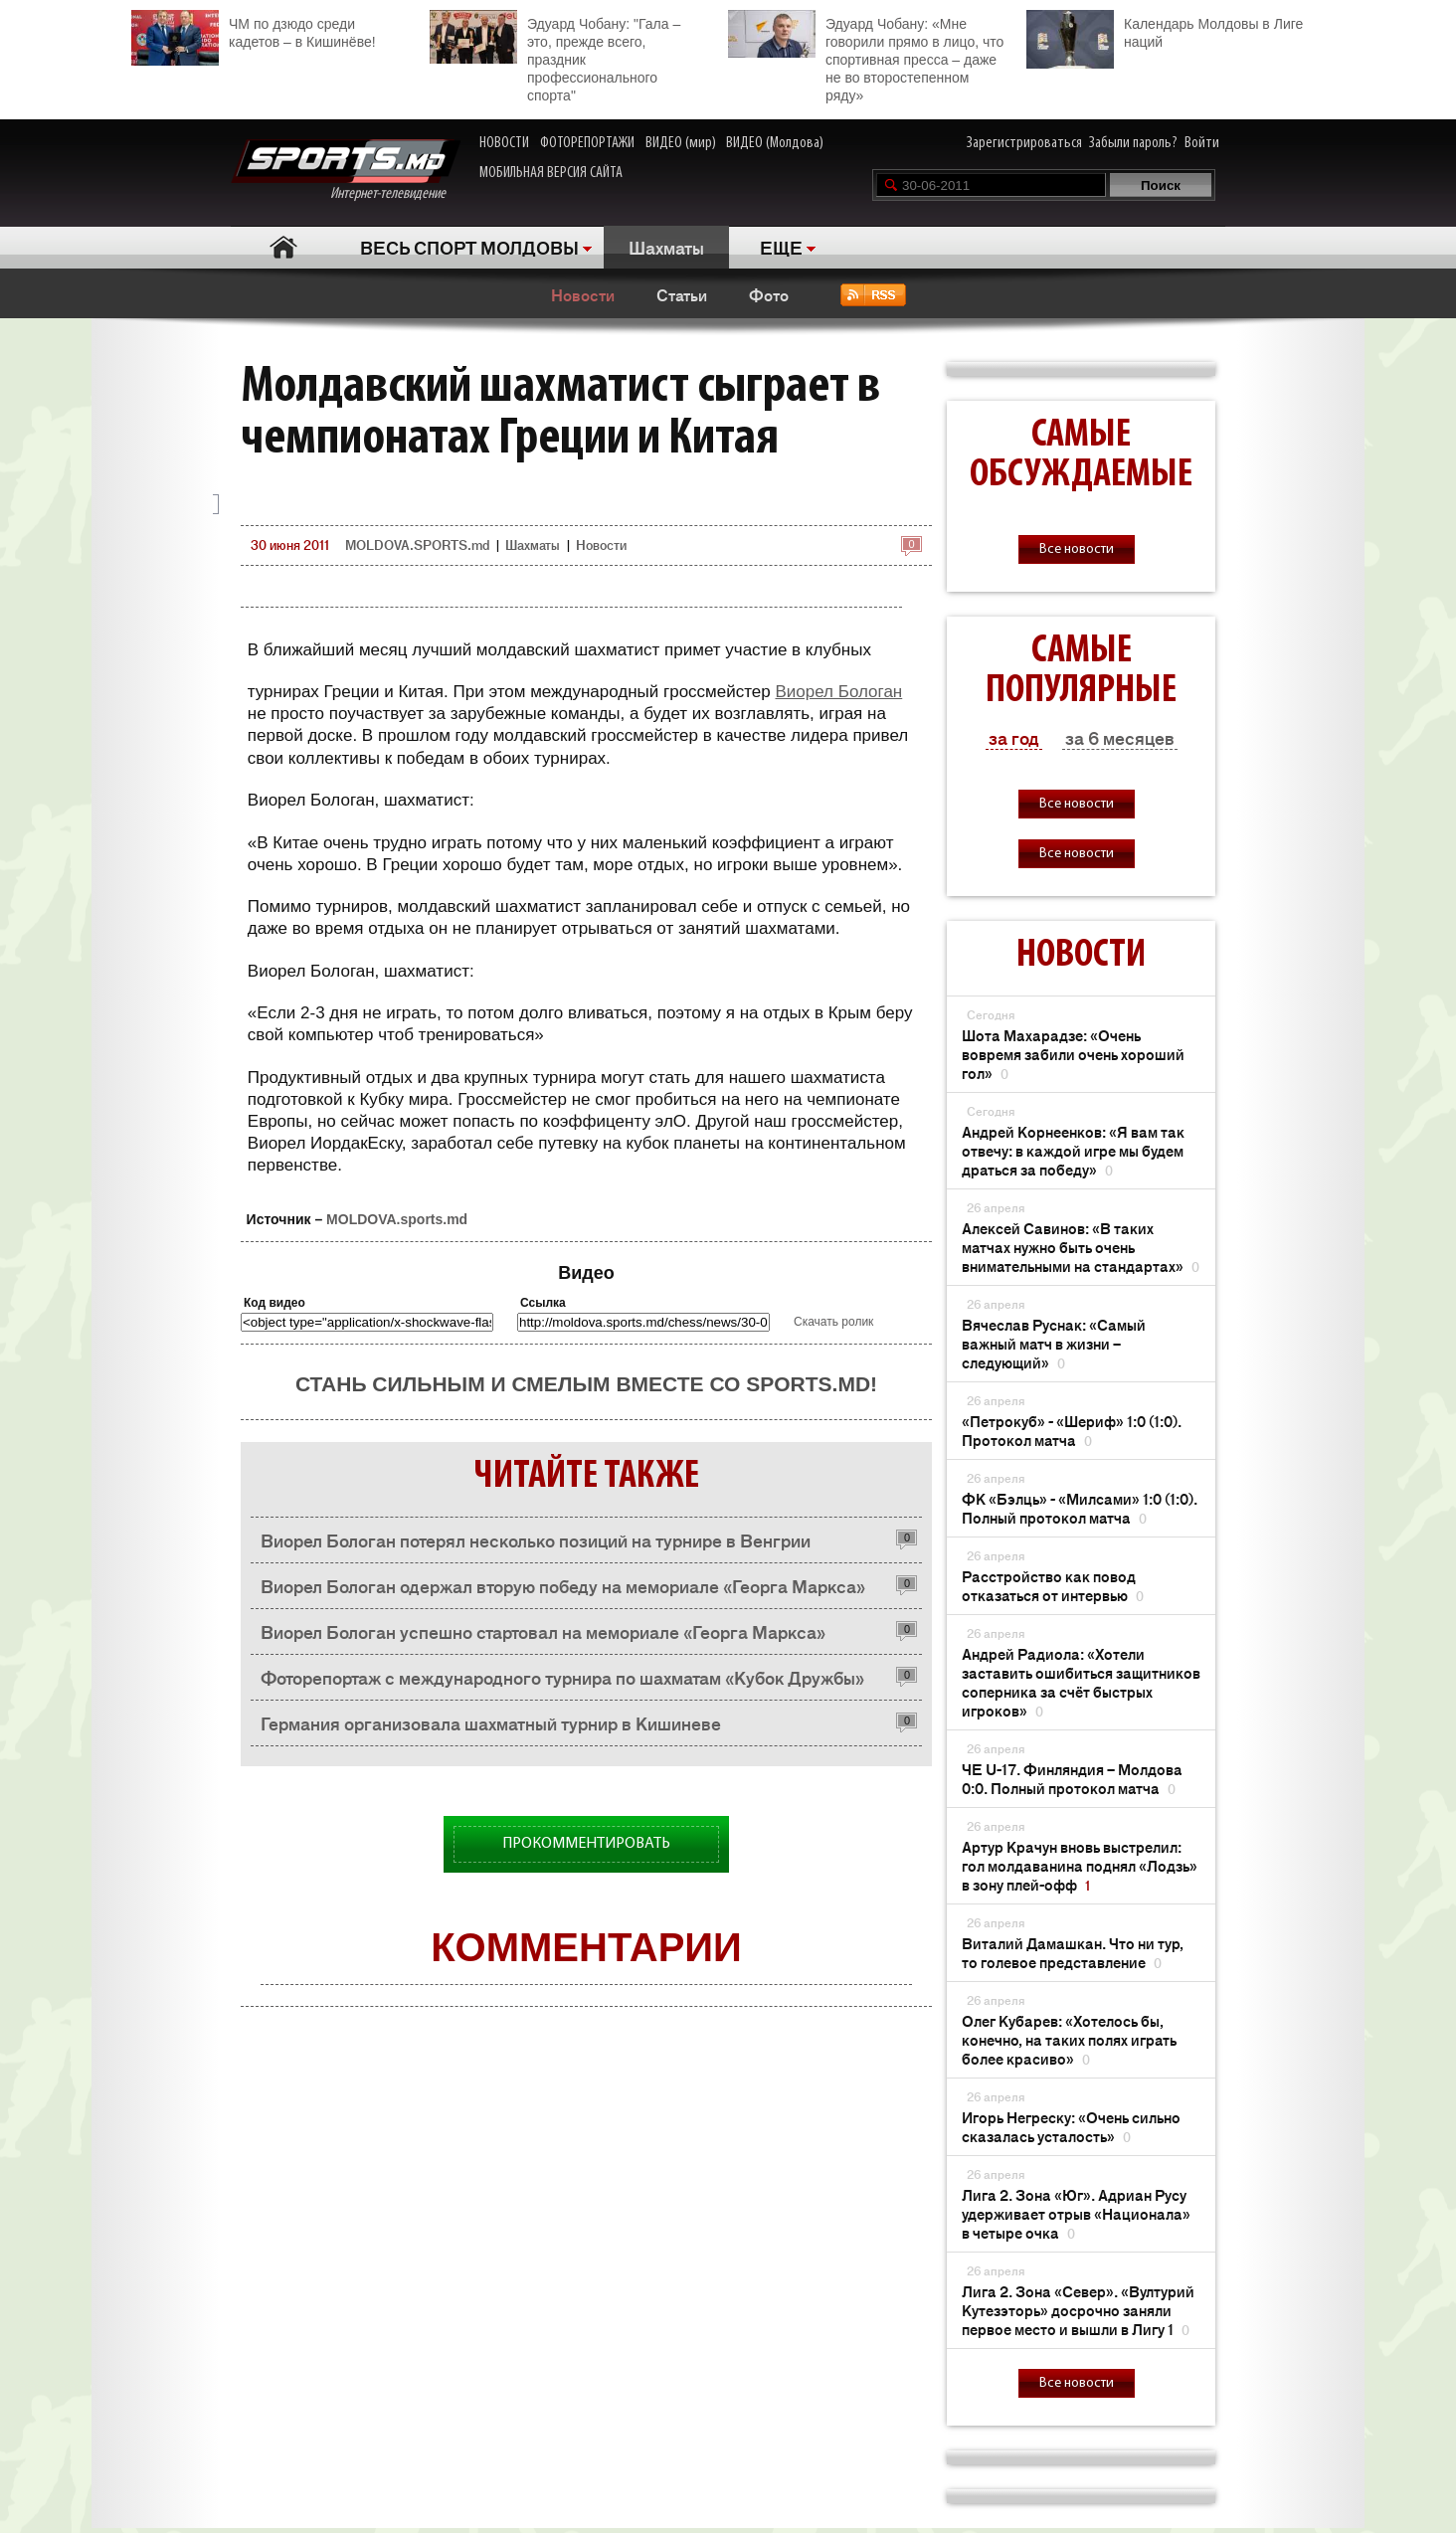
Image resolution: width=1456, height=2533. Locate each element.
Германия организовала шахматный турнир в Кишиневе (491, 1722)
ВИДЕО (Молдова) (774, 143)
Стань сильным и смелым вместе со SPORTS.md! (586, 1383)
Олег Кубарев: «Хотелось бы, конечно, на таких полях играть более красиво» (1069, 2039)
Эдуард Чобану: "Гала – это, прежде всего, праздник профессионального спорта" (555, 56)
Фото (769, 294)
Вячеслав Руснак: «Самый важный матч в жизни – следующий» (1054, 1343)
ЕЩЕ (781, 247)
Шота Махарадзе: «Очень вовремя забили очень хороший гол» (1073, 1053)
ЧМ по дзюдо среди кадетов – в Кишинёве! (253, 30)
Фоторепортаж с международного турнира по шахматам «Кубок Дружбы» (562, 1677)
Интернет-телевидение (345, 170)
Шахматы (666, 247)
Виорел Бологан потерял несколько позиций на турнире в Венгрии (536, 1539)
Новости (583, 294)
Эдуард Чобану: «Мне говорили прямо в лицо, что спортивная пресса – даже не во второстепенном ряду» (865, 56)
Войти (1201, 143)
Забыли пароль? (1133, 143)
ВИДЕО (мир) (680, 143)
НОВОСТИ (504, 143)
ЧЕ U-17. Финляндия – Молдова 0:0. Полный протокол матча (1072, 1778)
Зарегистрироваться (1024, 143)
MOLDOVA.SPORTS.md (417, 544)
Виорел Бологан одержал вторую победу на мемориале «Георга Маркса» (563, 1585)
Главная (283, 247)
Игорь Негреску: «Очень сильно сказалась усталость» (1071, 2126)
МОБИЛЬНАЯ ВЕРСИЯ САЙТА (551, 173)
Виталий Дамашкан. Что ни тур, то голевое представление (1072, 1952)
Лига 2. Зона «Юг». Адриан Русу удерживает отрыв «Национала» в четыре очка (1076, 2213)
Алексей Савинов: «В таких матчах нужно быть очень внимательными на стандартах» (1080, 1246)
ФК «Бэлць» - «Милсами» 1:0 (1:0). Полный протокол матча (1079, 1508)
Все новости (1076, 549)
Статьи (681, 294)
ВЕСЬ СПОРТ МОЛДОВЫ (469, 247)
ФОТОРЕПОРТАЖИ (587, 143)
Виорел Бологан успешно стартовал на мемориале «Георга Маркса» (543, 1631)
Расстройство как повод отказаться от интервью (1053, 1585)
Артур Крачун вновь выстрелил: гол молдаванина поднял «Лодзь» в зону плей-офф (1079, 1865)
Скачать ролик (833, 1322)
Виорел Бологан (838, 691)
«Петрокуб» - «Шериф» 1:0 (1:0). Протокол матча (1072, 1430)
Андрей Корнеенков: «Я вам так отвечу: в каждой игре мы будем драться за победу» (1073, 1150)
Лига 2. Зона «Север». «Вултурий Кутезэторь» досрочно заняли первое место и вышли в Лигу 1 (1078, 2309)
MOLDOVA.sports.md (396, 1219)
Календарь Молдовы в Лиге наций (1164, 30)
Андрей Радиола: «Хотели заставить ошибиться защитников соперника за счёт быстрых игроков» (1081, 1681)
